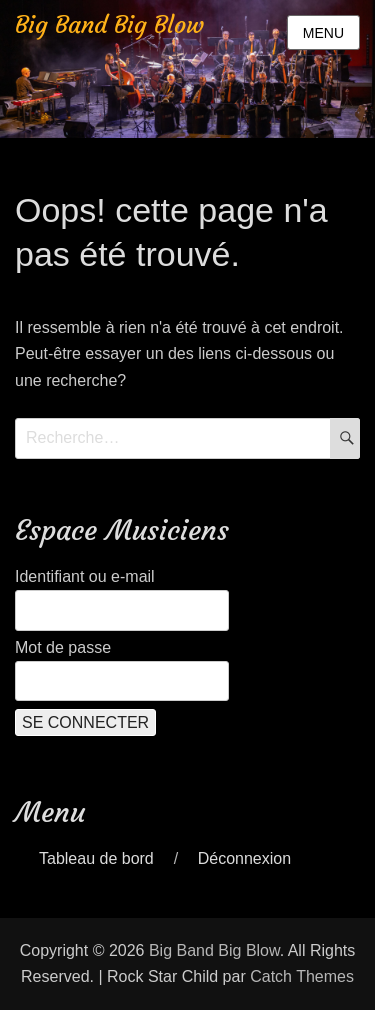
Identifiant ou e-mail (85, 576)
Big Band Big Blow (109, 25)
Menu (323, 33)
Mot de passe (63, 647)
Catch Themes (302, 976)
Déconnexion (244, 858)
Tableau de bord (96, 858)
